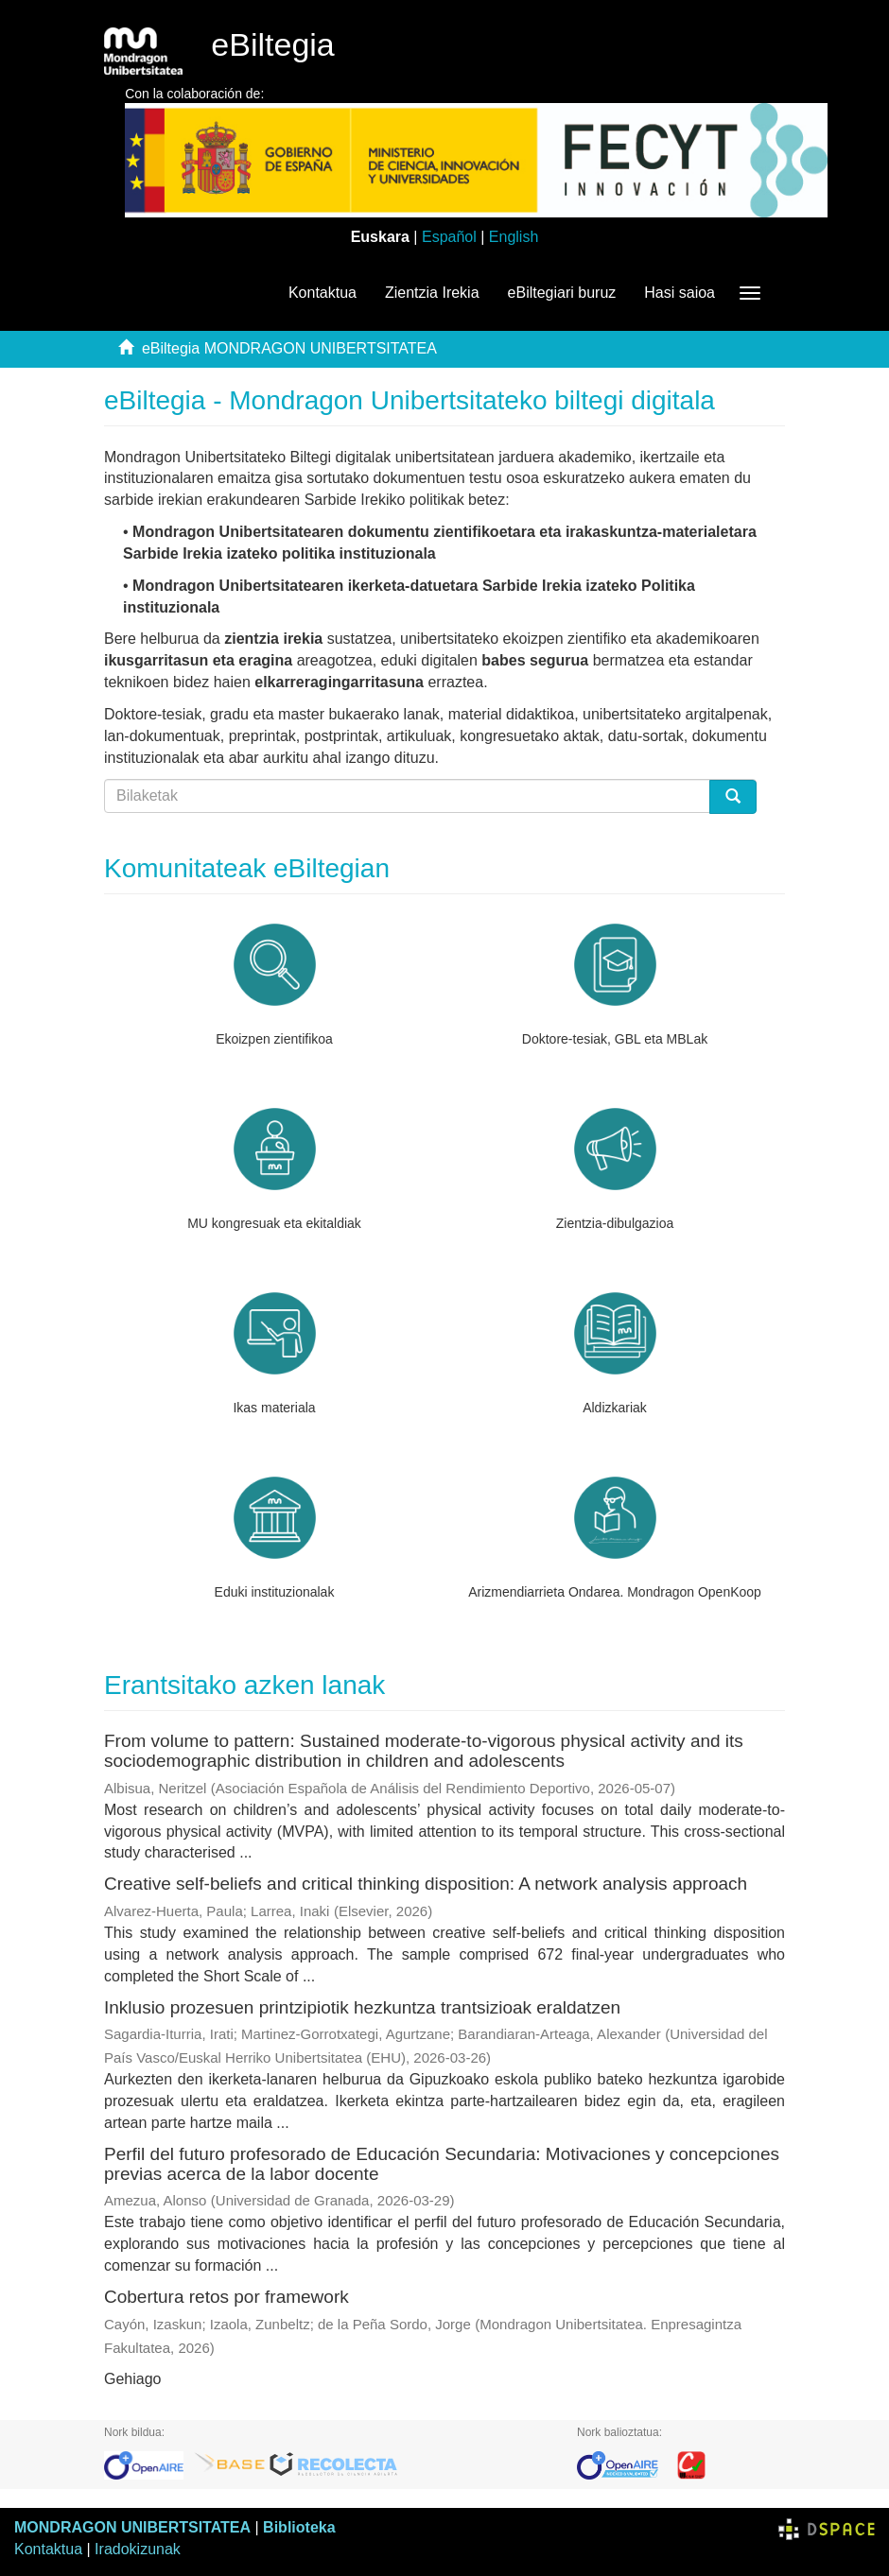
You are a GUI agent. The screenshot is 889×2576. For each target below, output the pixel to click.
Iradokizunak (138, 2549)
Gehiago (133, 2379)
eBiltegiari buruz (562, 293)
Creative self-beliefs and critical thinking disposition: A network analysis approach (425, 1883)
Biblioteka (299, 2527)
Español (449, 237)
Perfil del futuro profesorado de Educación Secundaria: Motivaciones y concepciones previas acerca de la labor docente (441, 2164)
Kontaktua (322, 293)
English (513, 237)
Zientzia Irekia (432, 293)
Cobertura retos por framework (226, 2297)
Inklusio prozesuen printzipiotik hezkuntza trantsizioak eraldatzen (362, 2007)
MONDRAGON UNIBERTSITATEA (132, 2527)
